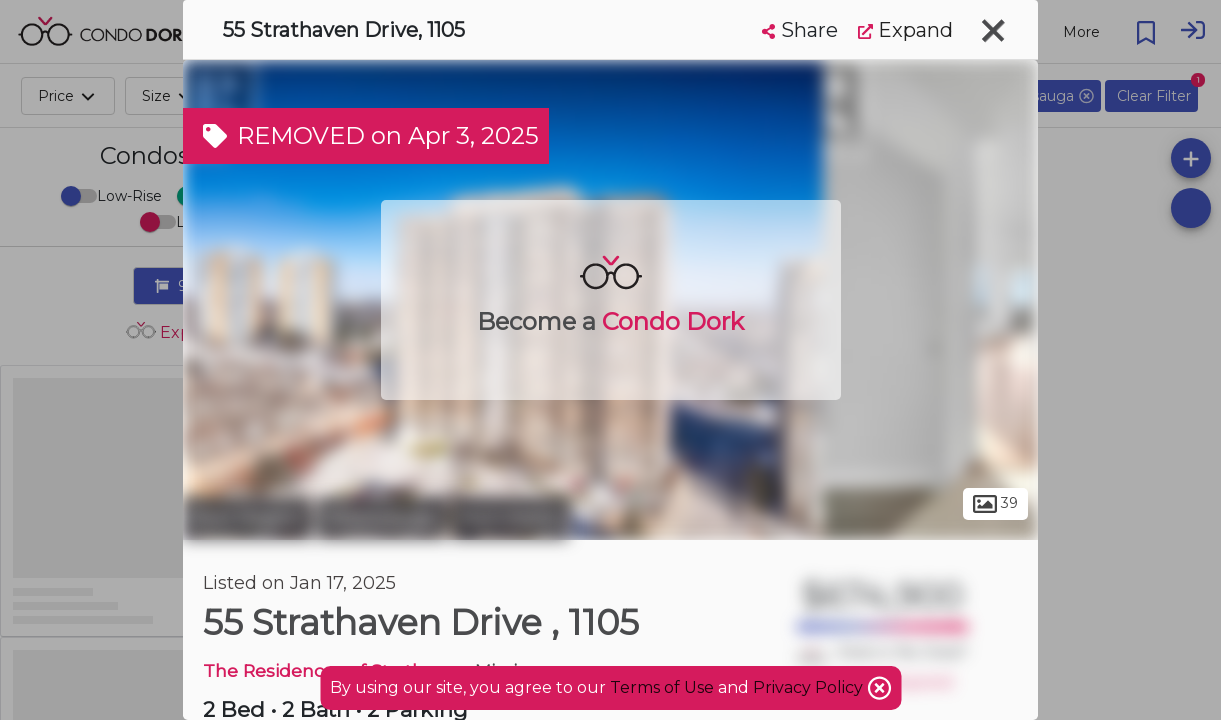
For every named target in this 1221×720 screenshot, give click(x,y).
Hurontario (509, 518)
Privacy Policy (810, 687)
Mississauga (381, 518)
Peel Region (247, 518)
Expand (905, 30)
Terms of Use (662, 687)
